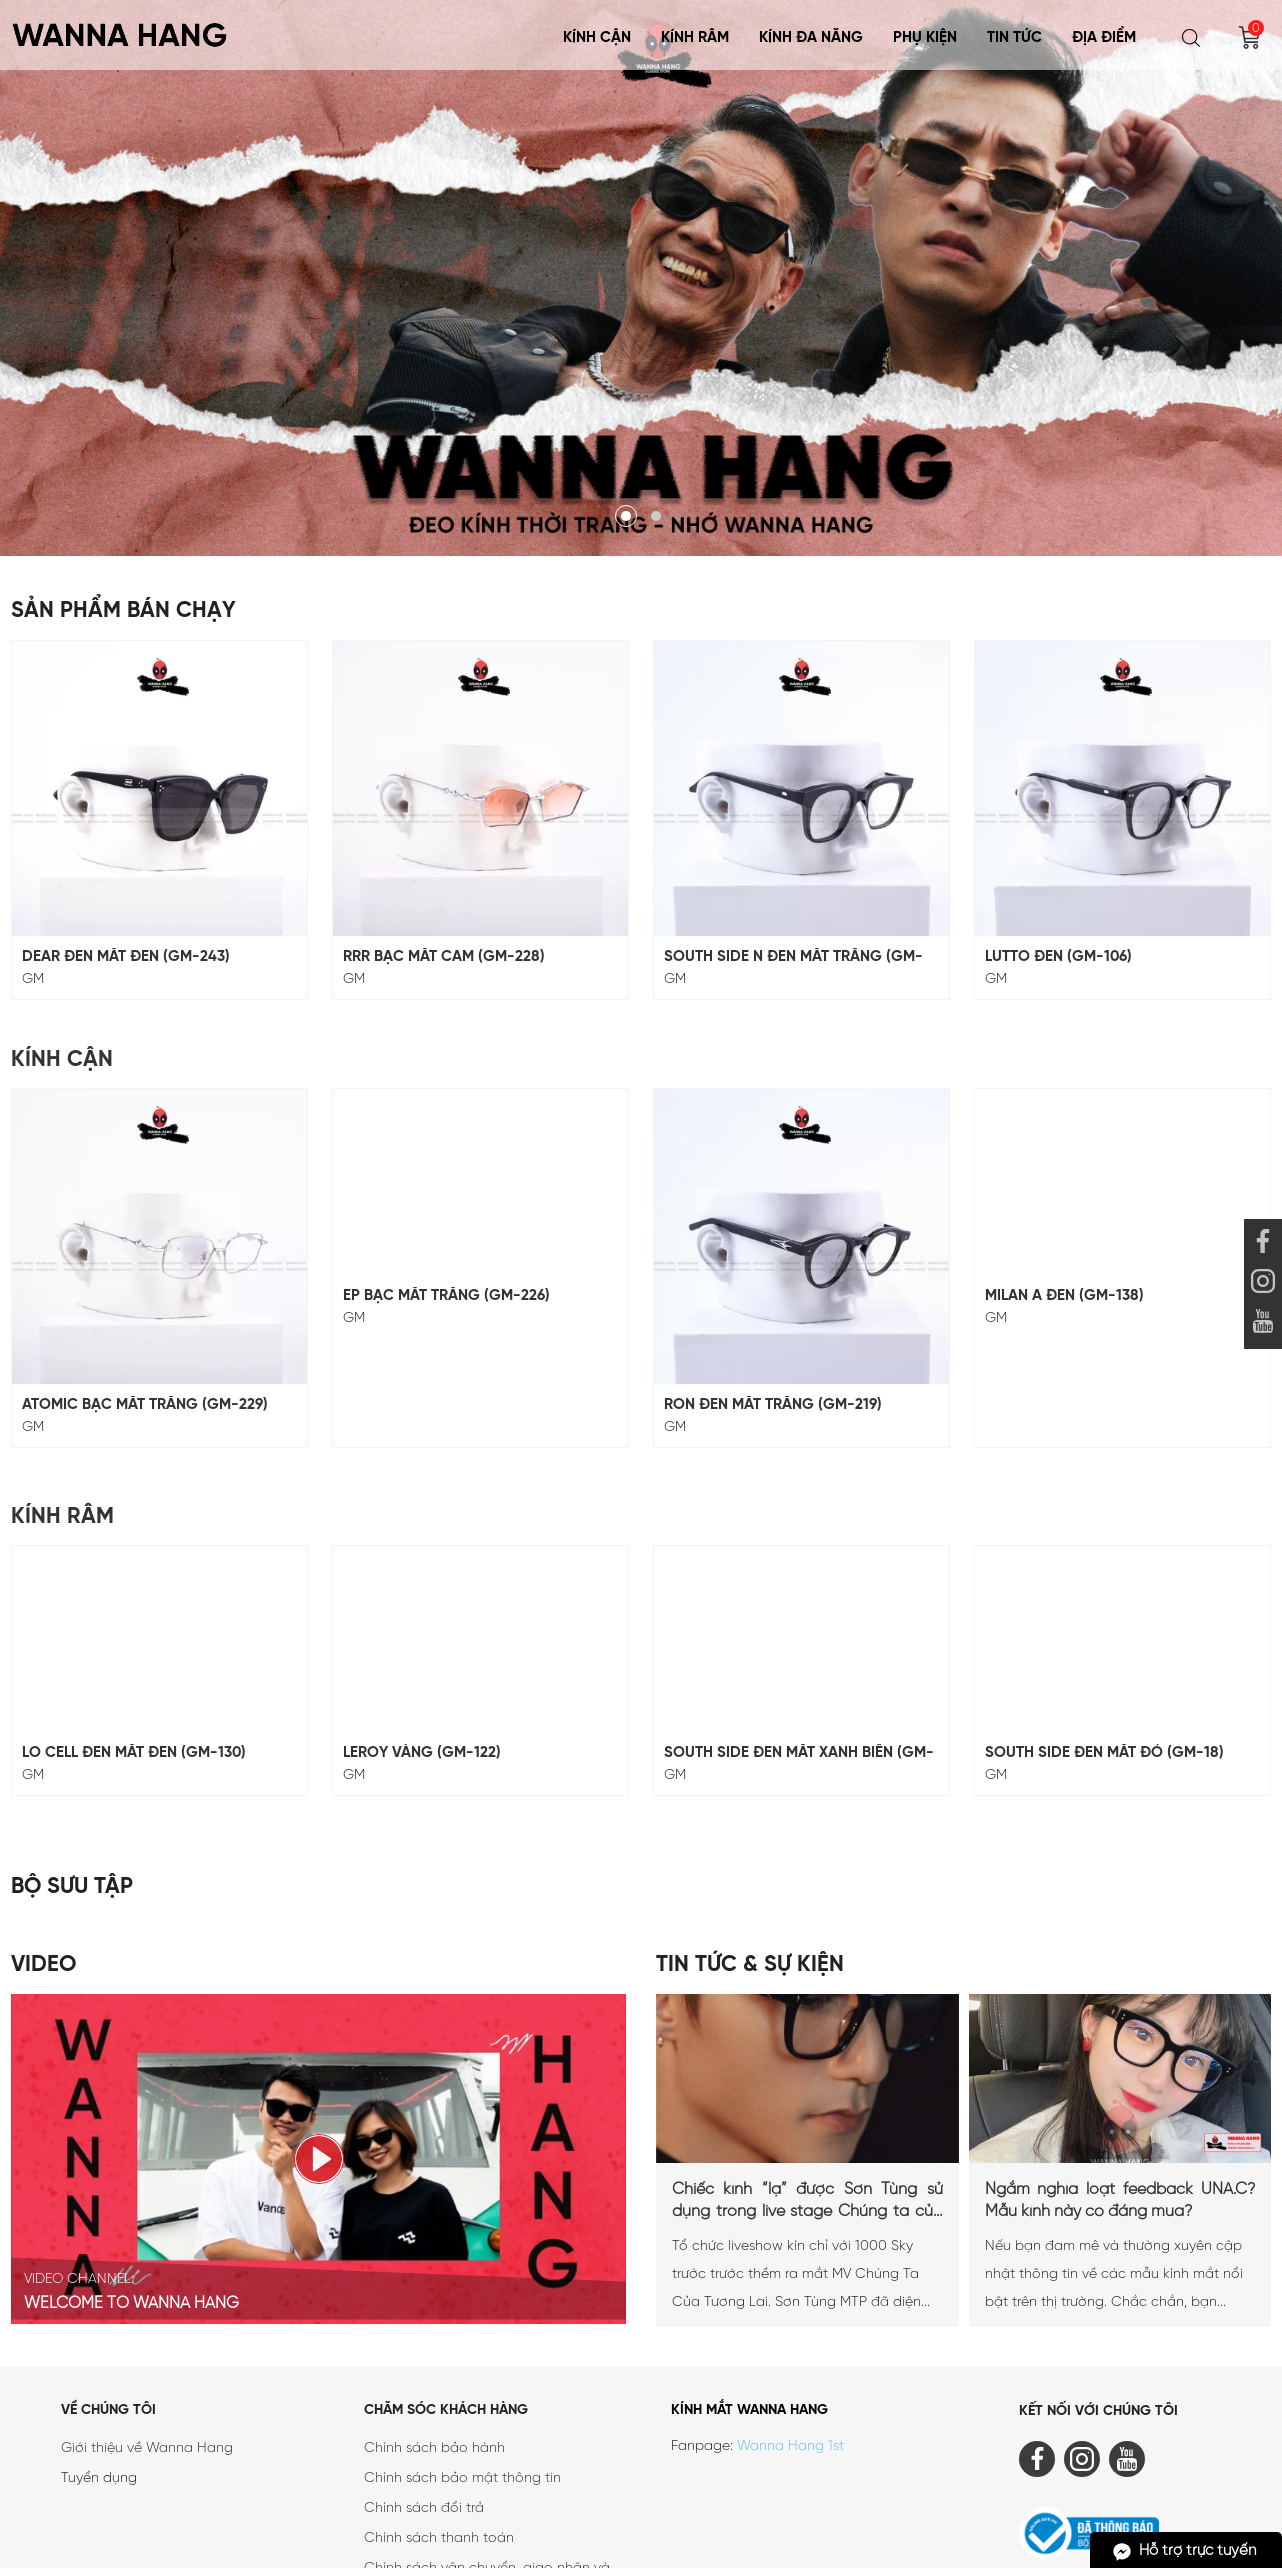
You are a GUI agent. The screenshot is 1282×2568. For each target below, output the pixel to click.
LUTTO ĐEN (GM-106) (1058, 957)
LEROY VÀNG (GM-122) (422, 1644)
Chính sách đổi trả (424, 2399)
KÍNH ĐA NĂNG (811, 38)
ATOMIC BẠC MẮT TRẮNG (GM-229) (145, 1296)
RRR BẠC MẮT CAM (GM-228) (444, 957)
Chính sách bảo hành (434, 2339)
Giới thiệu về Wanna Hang (147, 2339)
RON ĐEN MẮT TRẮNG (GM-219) (773, 1296)
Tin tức (1014, 38)
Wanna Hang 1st (790, 2337)
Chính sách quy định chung (453, 2507)
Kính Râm (695, 38)
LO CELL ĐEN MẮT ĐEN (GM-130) (134, 1644)
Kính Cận (597, 38)
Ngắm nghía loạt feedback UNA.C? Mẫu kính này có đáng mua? (1120, 2091)
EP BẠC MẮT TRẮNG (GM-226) (446, 1296)
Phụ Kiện (925, 38)
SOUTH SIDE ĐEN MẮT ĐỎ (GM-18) (1104, 1644)
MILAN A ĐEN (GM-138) (1064, 1296)
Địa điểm (1104, 38)
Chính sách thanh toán (439, 2429)
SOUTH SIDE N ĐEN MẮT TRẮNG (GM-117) (793, 957)
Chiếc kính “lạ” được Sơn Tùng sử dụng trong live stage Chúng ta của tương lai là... (807, 2093)
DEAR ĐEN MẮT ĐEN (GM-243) (126, 957)
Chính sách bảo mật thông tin (462, 2369)
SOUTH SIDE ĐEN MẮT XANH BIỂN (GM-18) (799, 1644)
